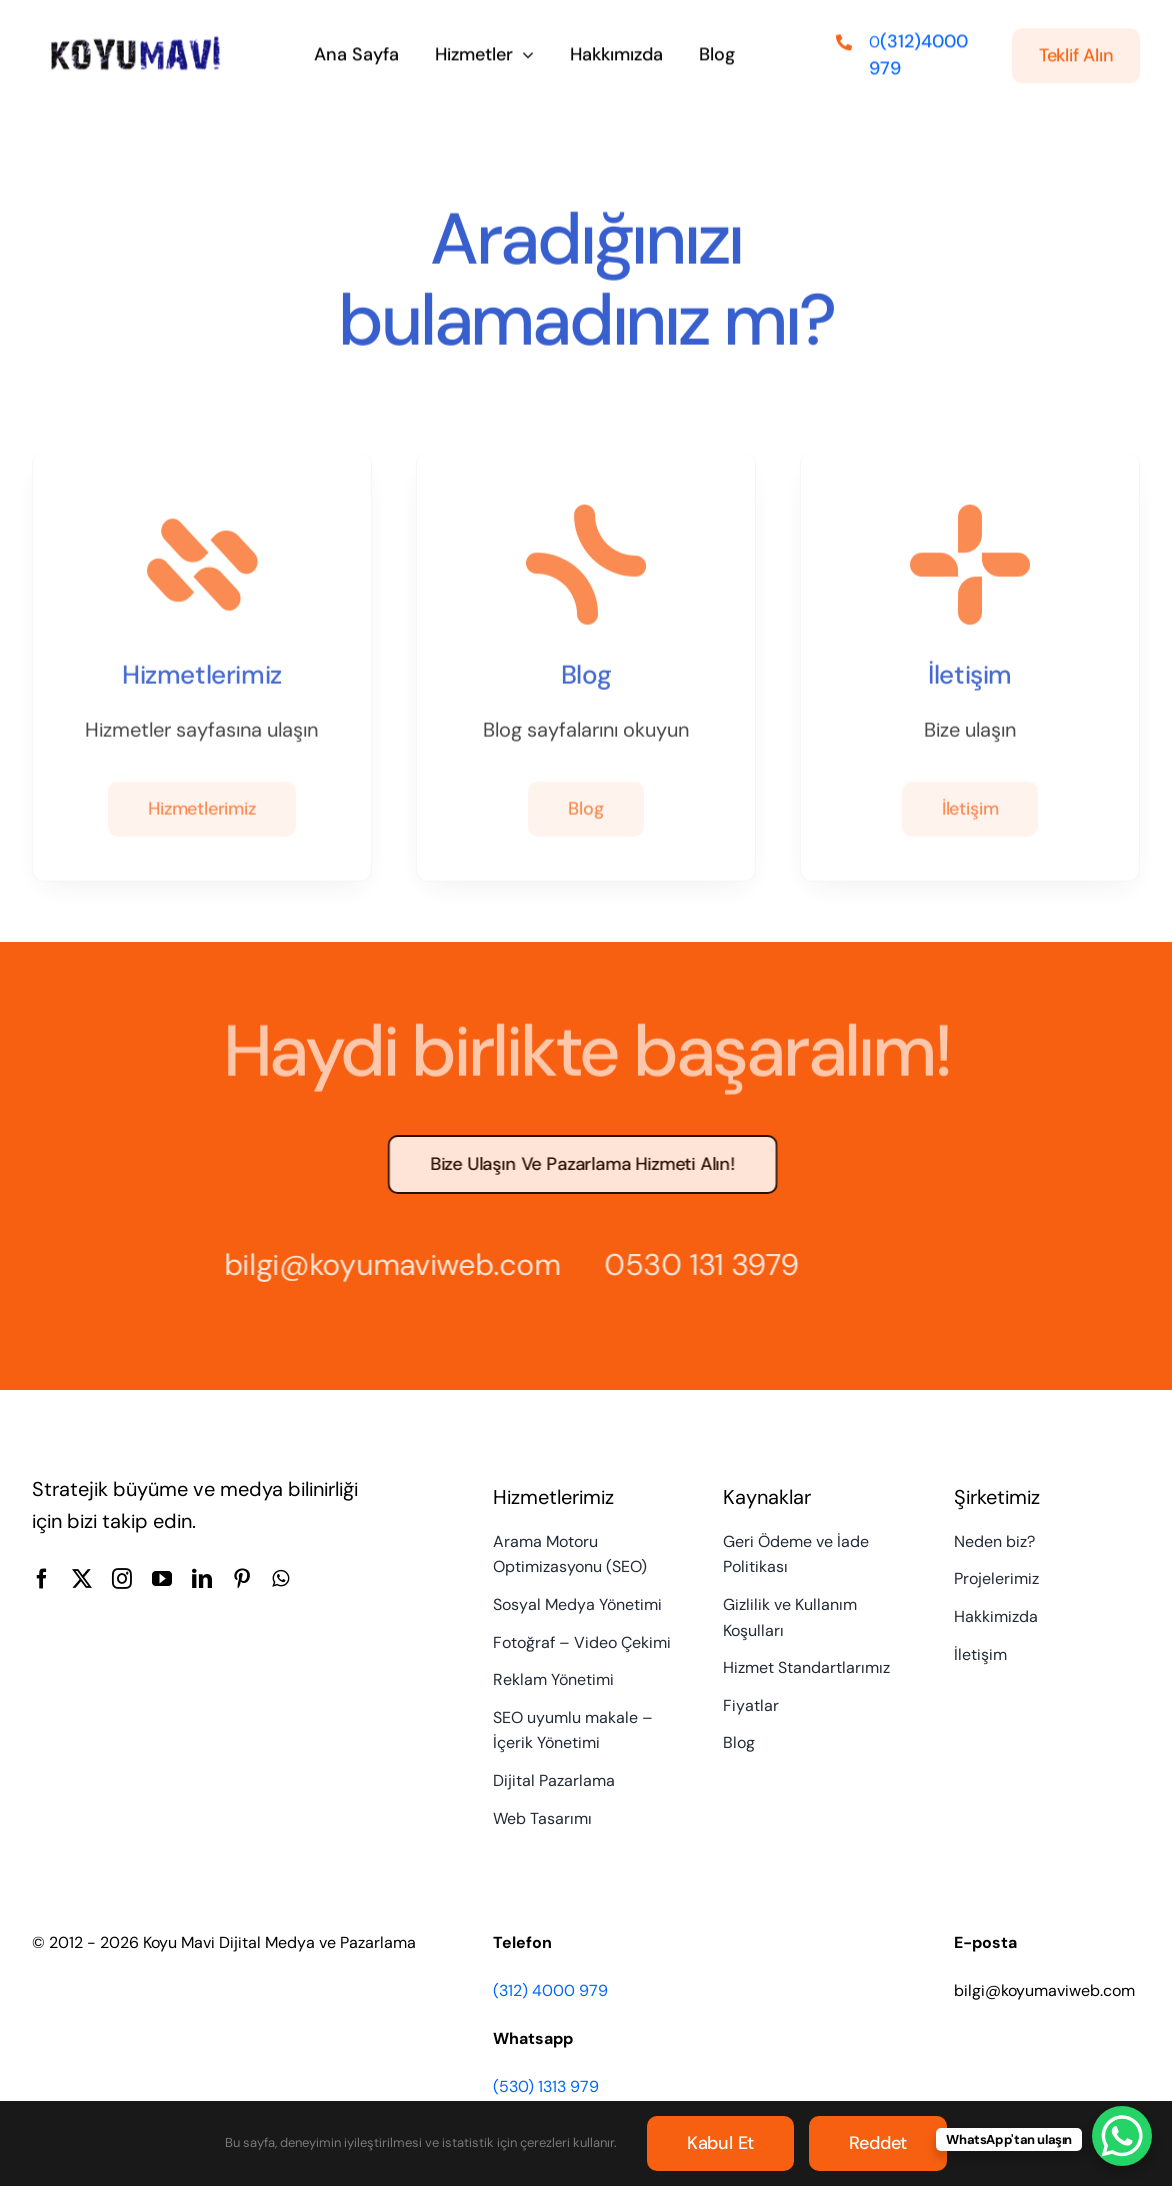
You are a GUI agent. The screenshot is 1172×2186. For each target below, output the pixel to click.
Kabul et (721, 2143)
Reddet (878, 2143)
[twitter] (82, 1579)
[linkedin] (202, 1579)
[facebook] (42, 1579)
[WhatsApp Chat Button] (1122, 2136)
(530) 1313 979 (546, 2086)
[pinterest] (242, 1579)
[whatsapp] (280, 1579)
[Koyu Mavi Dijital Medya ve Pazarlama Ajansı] (136, 42)
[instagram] (122, 1579)
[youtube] (162, 1579)
